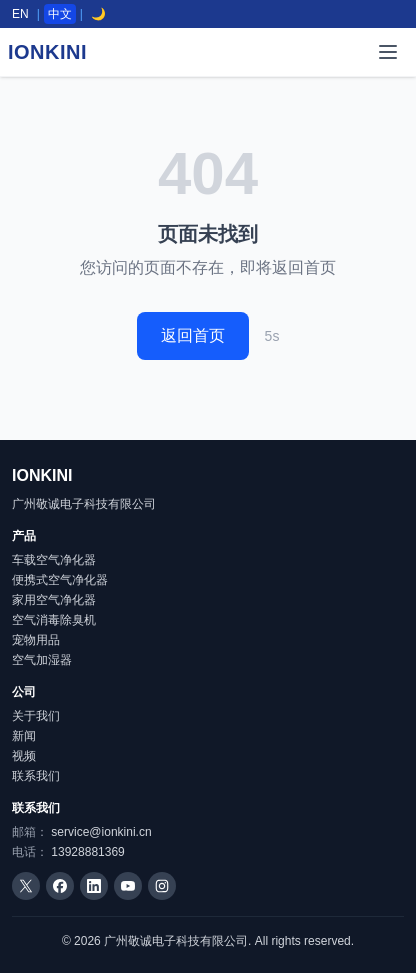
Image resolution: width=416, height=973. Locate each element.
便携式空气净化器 (60, 580)
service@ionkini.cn (101, 832)
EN (20, 14)
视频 (24, 756)
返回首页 (193, 335)
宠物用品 (36, 640)
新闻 (24, 736)
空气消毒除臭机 (54, 620)
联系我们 (36, 776)
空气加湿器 (42, 660)
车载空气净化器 (54, 560)
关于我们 (36, 716)
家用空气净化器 (54, 600)
